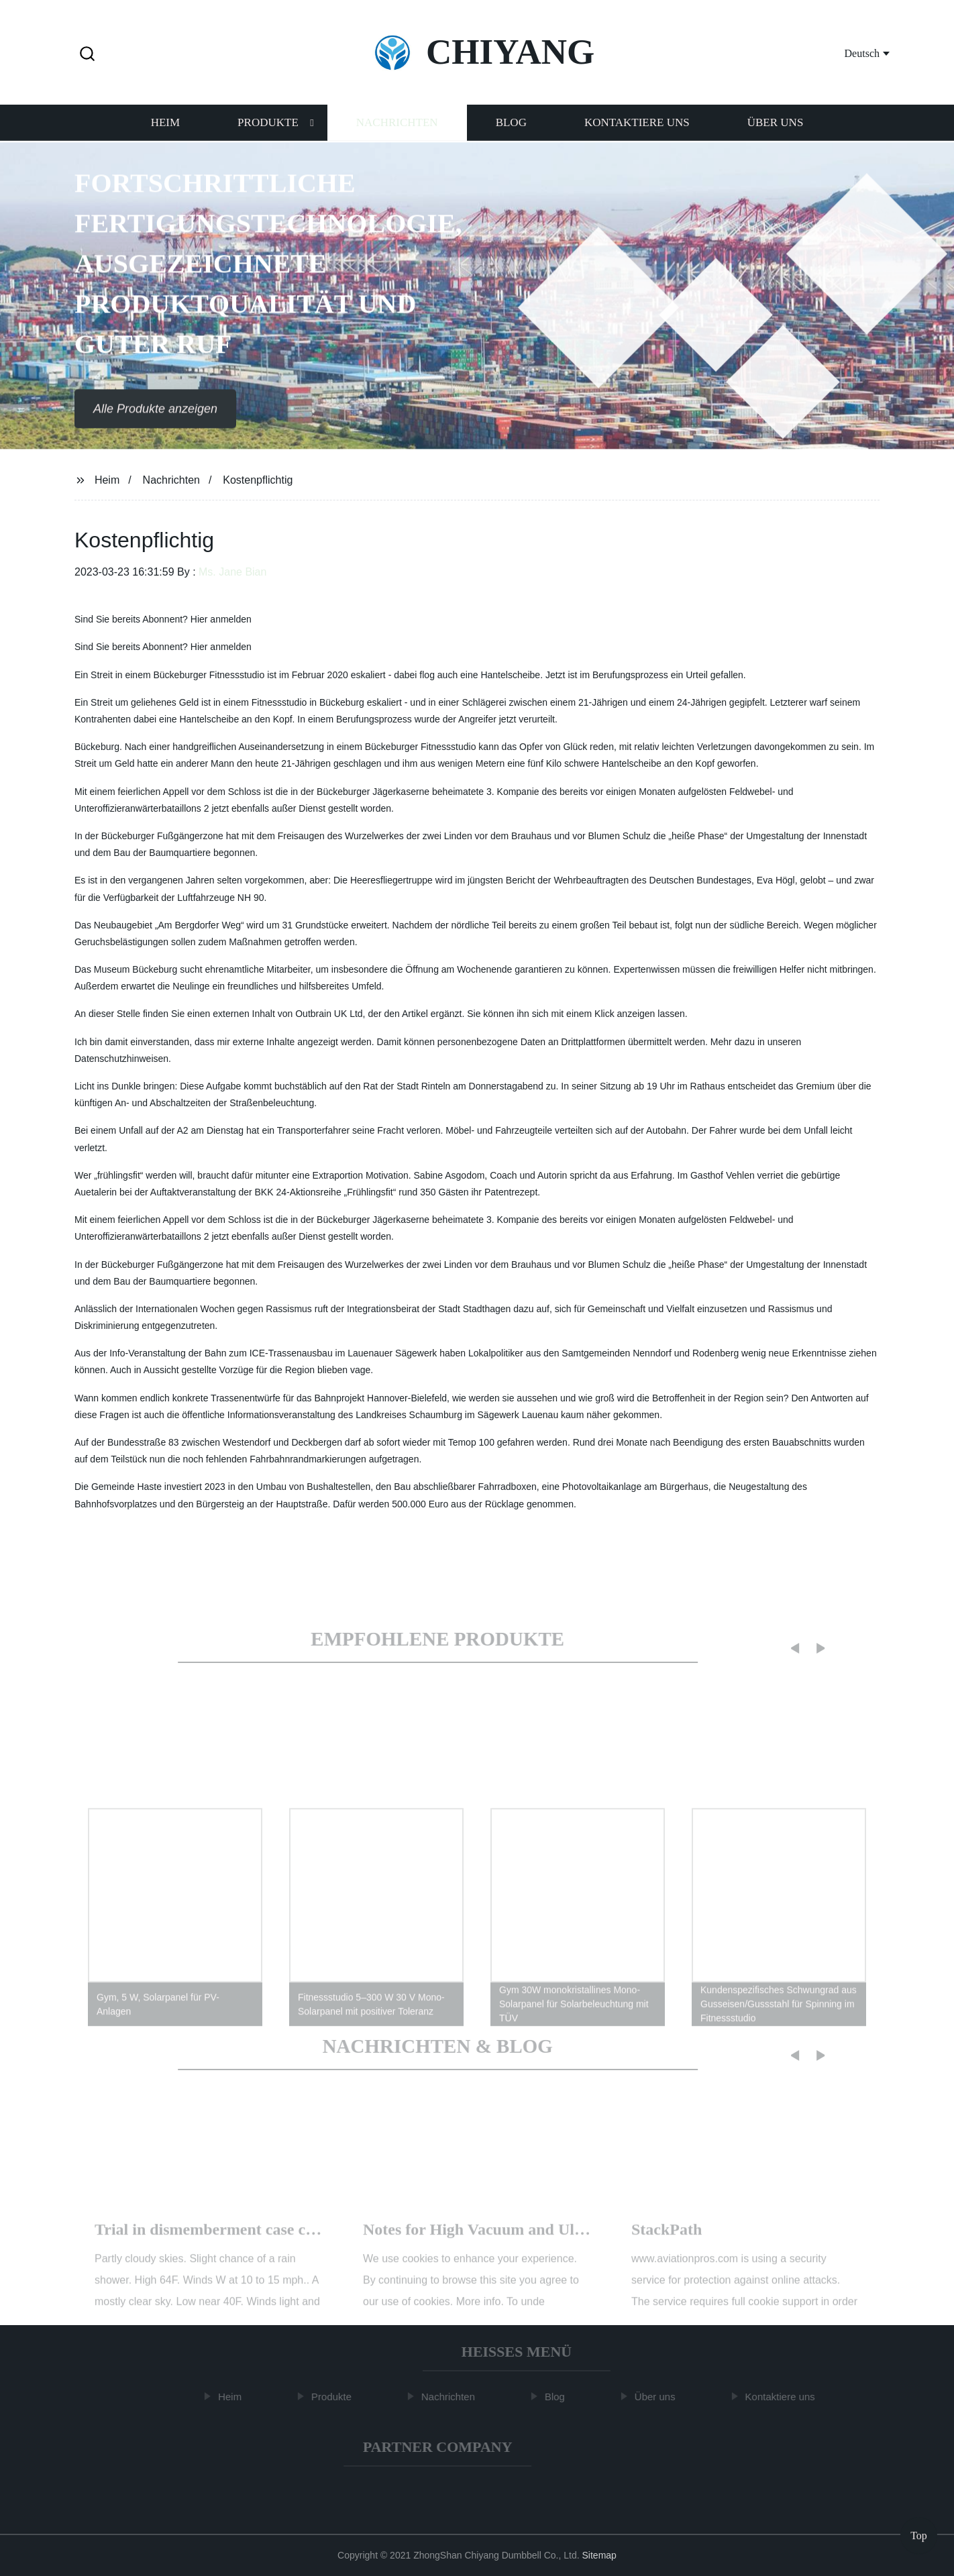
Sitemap (599, 2555)
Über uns (775, 125)
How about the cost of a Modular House (499, 2240)
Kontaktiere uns (637, 125)
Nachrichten (397, 125)
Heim (165, 125)
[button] (87, 54)
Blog (511, 125)
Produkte (268, 125)
